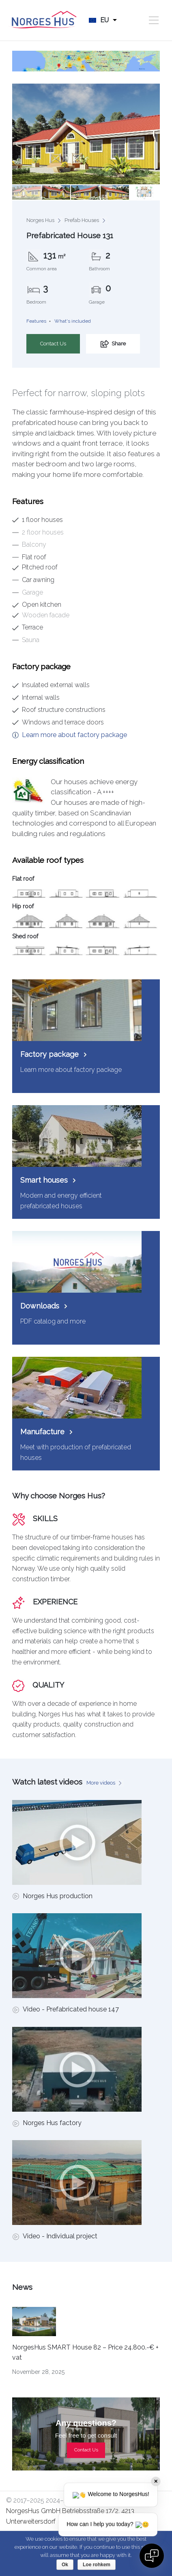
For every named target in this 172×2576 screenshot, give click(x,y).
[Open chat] (152, 2556)
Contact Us (53, 344)
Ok (65, 2564)
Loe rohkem (96, 2564)
